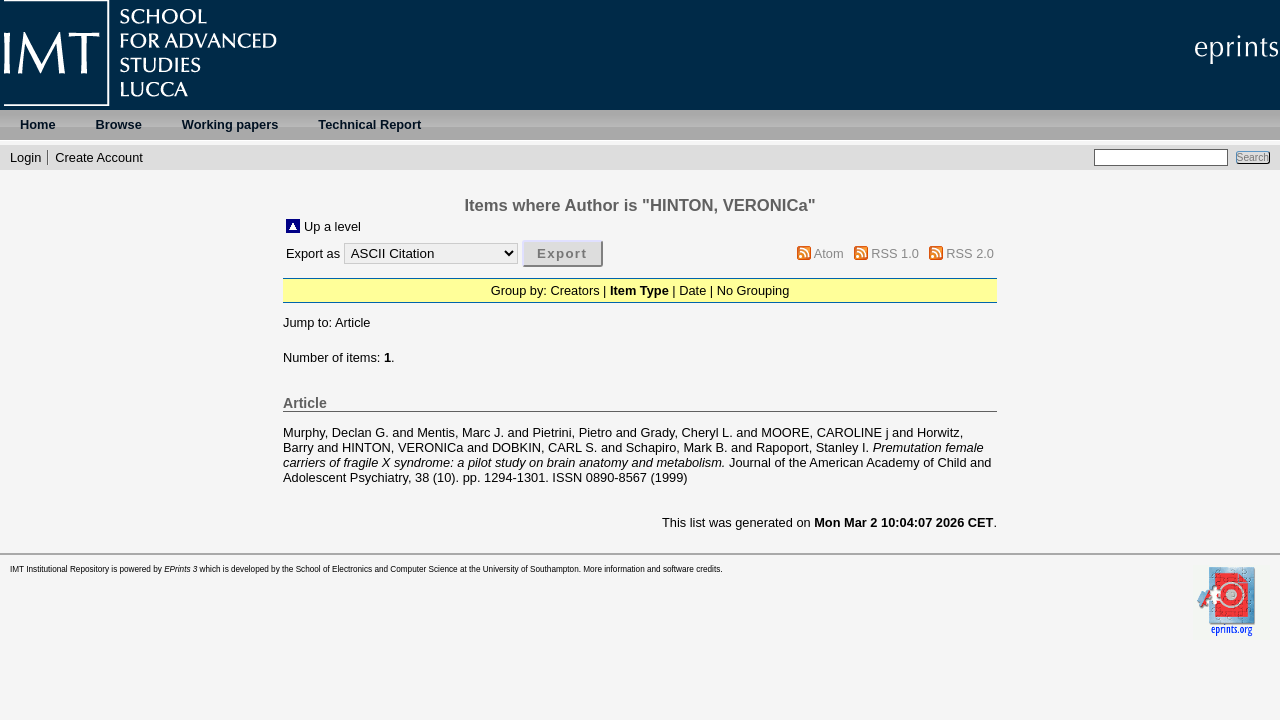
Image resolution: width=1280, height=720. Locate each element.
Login (25, 157)
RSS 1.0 (895, 253)
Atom (829, 253)
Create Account (99, 157)
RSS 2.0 (970, 253)
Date (692, 290)
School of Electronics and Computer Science (377, 569)
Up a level (332, 226)
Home (38, 124)
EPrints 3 (180, 569)
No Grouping (753, 290)
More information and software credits (651, 569)
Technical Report (369, 124)
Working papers (230, 124)
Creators (574, 290)
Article (353, 322)
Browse (119, 124)
